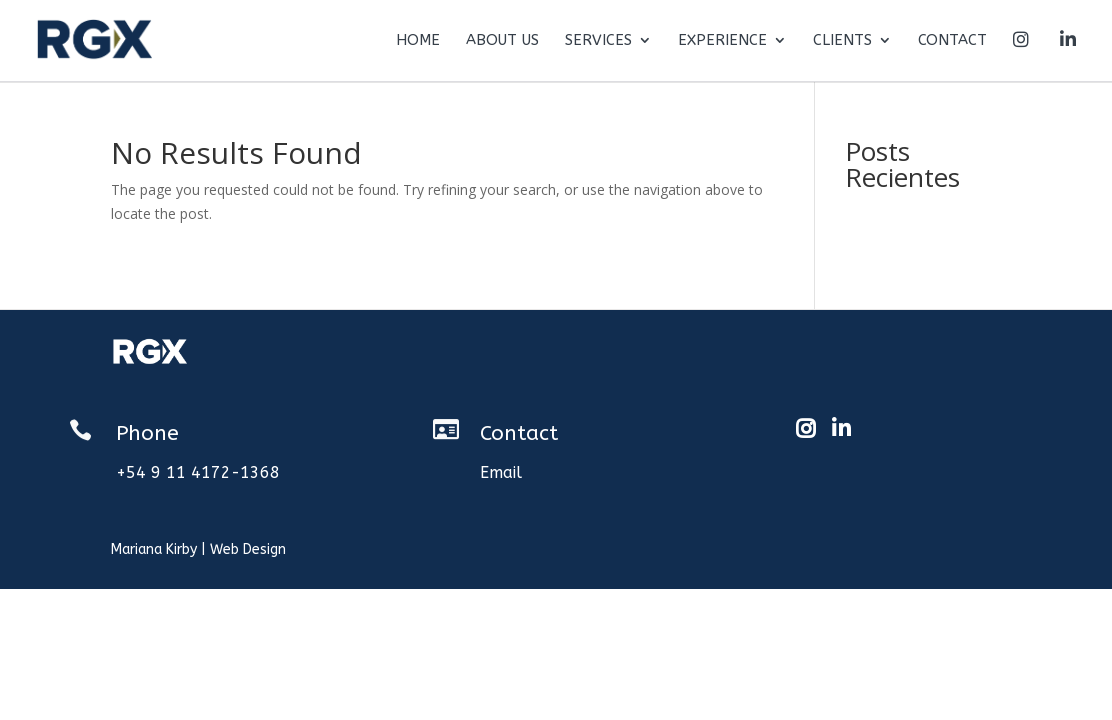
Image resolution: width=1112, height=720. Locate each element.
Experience (722, 41)
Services (598, 41)
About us (502, 41)
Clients (842, 41)
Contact (952, 41)
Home (418, 41)
